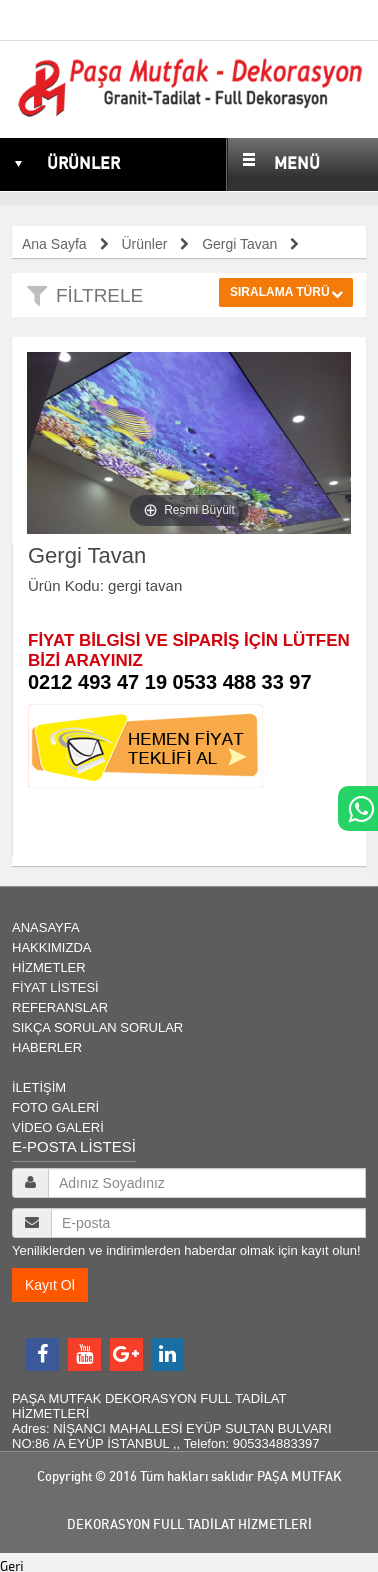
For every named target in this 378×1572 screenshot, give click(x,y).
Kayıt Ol (50, 1285)
